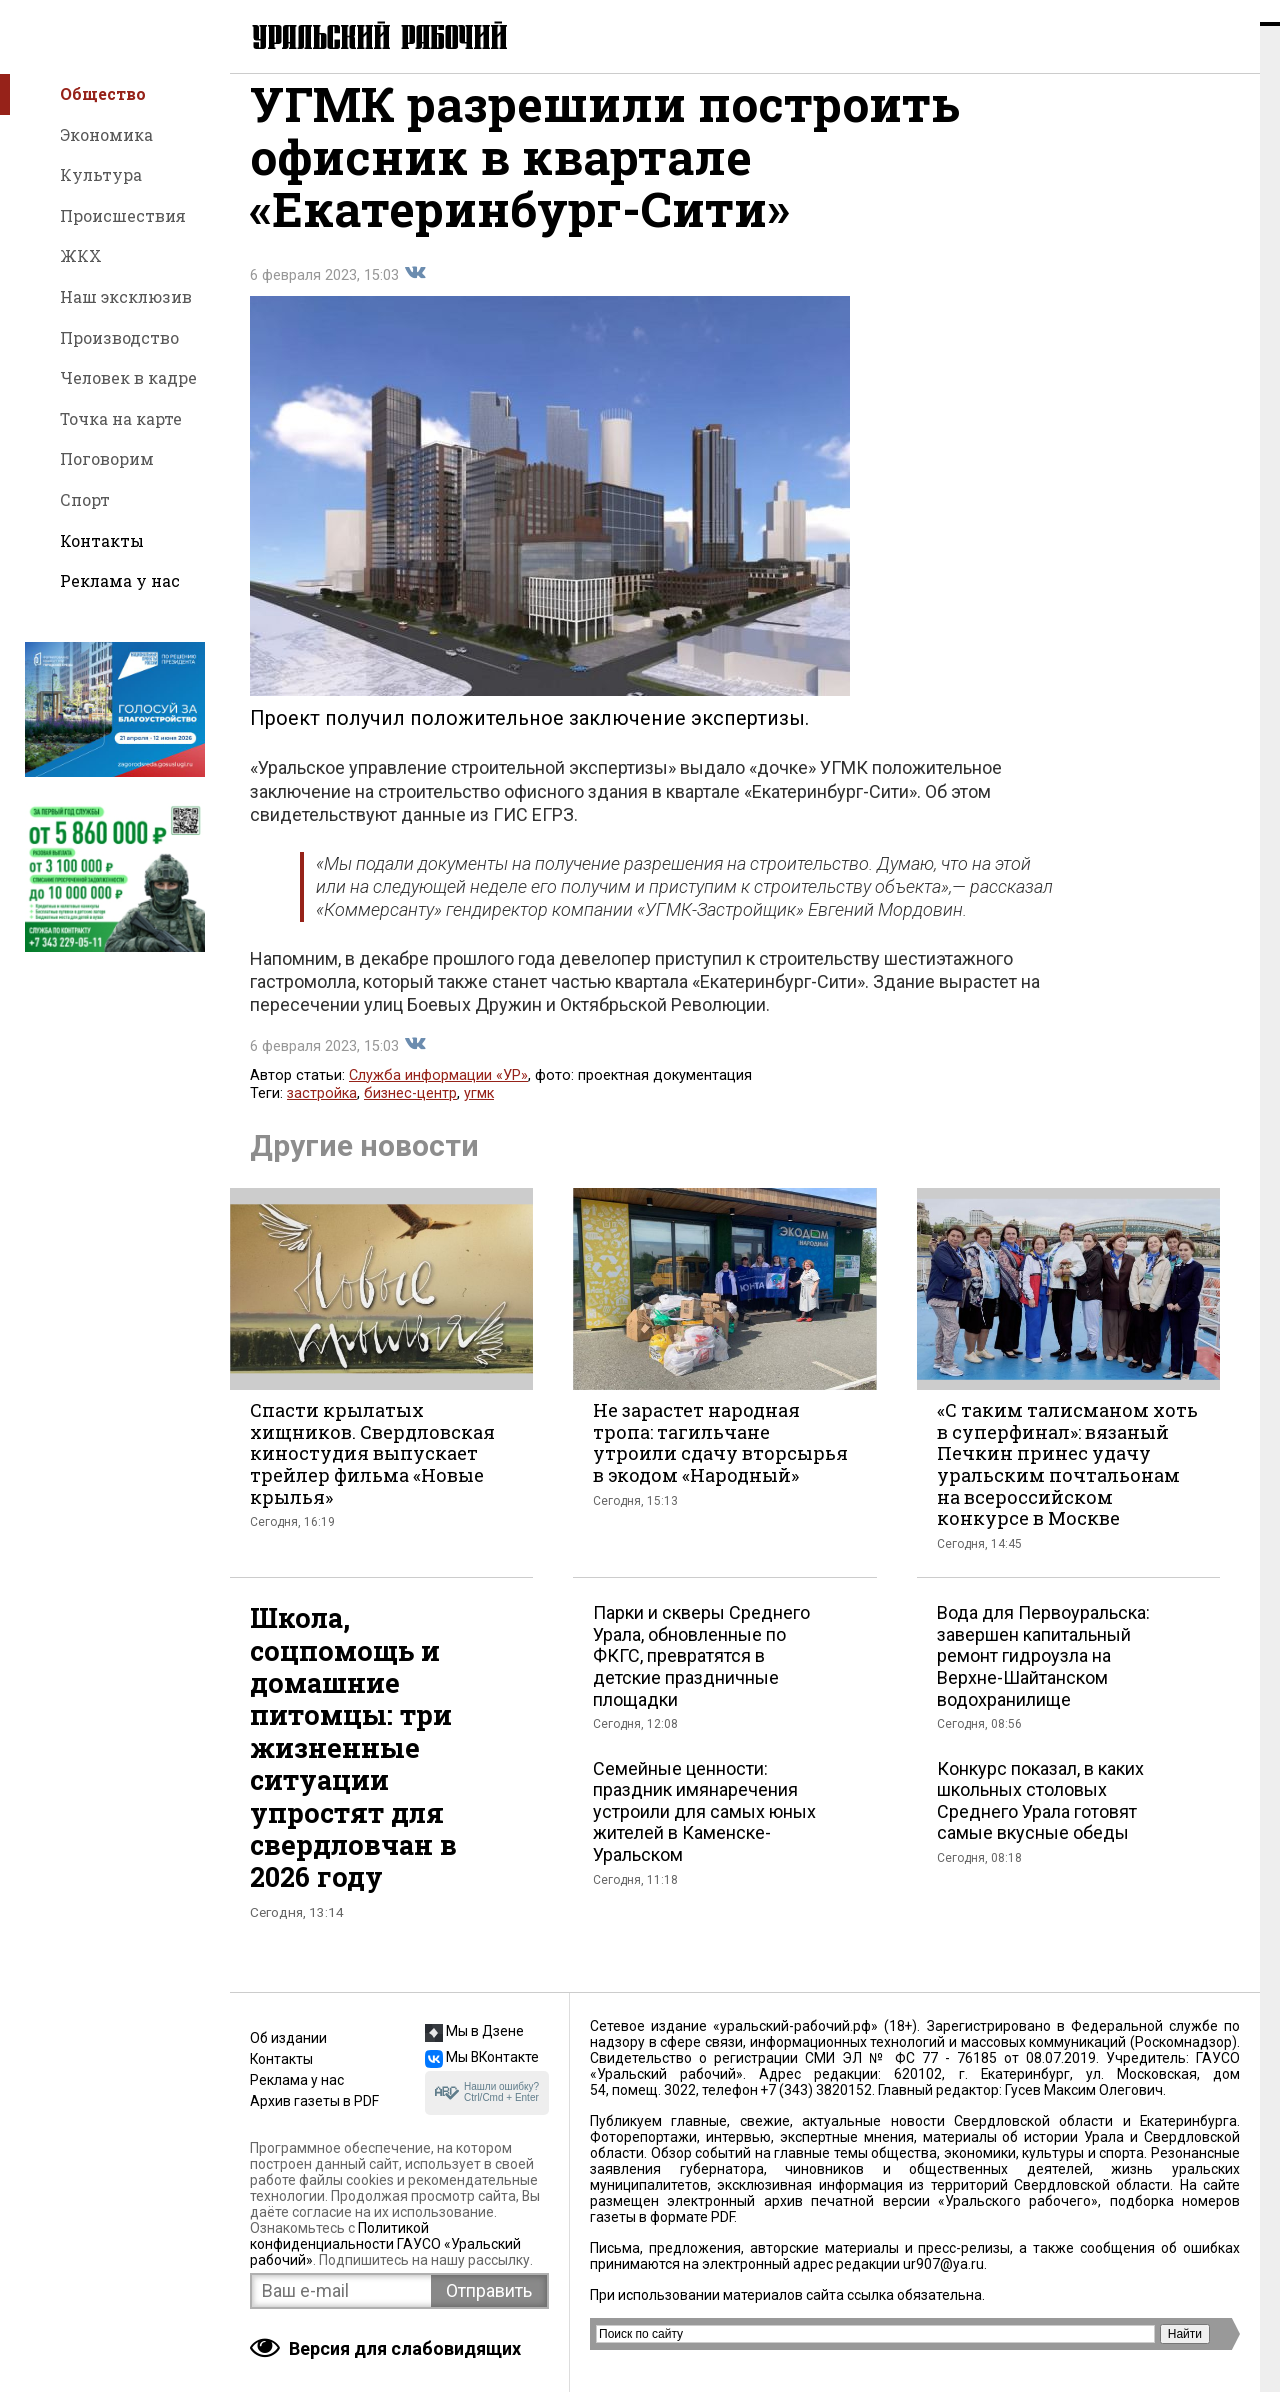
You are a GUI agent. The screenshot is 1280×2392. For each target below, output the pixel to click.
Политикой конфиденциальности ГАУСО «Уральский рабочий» (385, 2244)
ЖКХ (81, 255)
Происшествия (123, 215)
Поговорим (107, 458)
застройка (322, 1114)
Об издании (288, 2038)
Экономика (106, 134)
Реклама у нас (120, 580)
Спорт (85, 499)
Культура (101, 174)
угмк (479, 1114)
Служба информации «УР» (438, 1096)
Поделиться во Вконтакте (415, 294)
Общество (103, 93)
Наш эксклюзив (126, 296)
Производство (119, 337)
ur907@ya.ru (943, 2264)
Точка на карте (121, 418)
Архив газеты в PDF (314, 2101)
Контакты (102, 540)
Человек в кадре (128, 377)
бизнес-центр (410, 1114)
